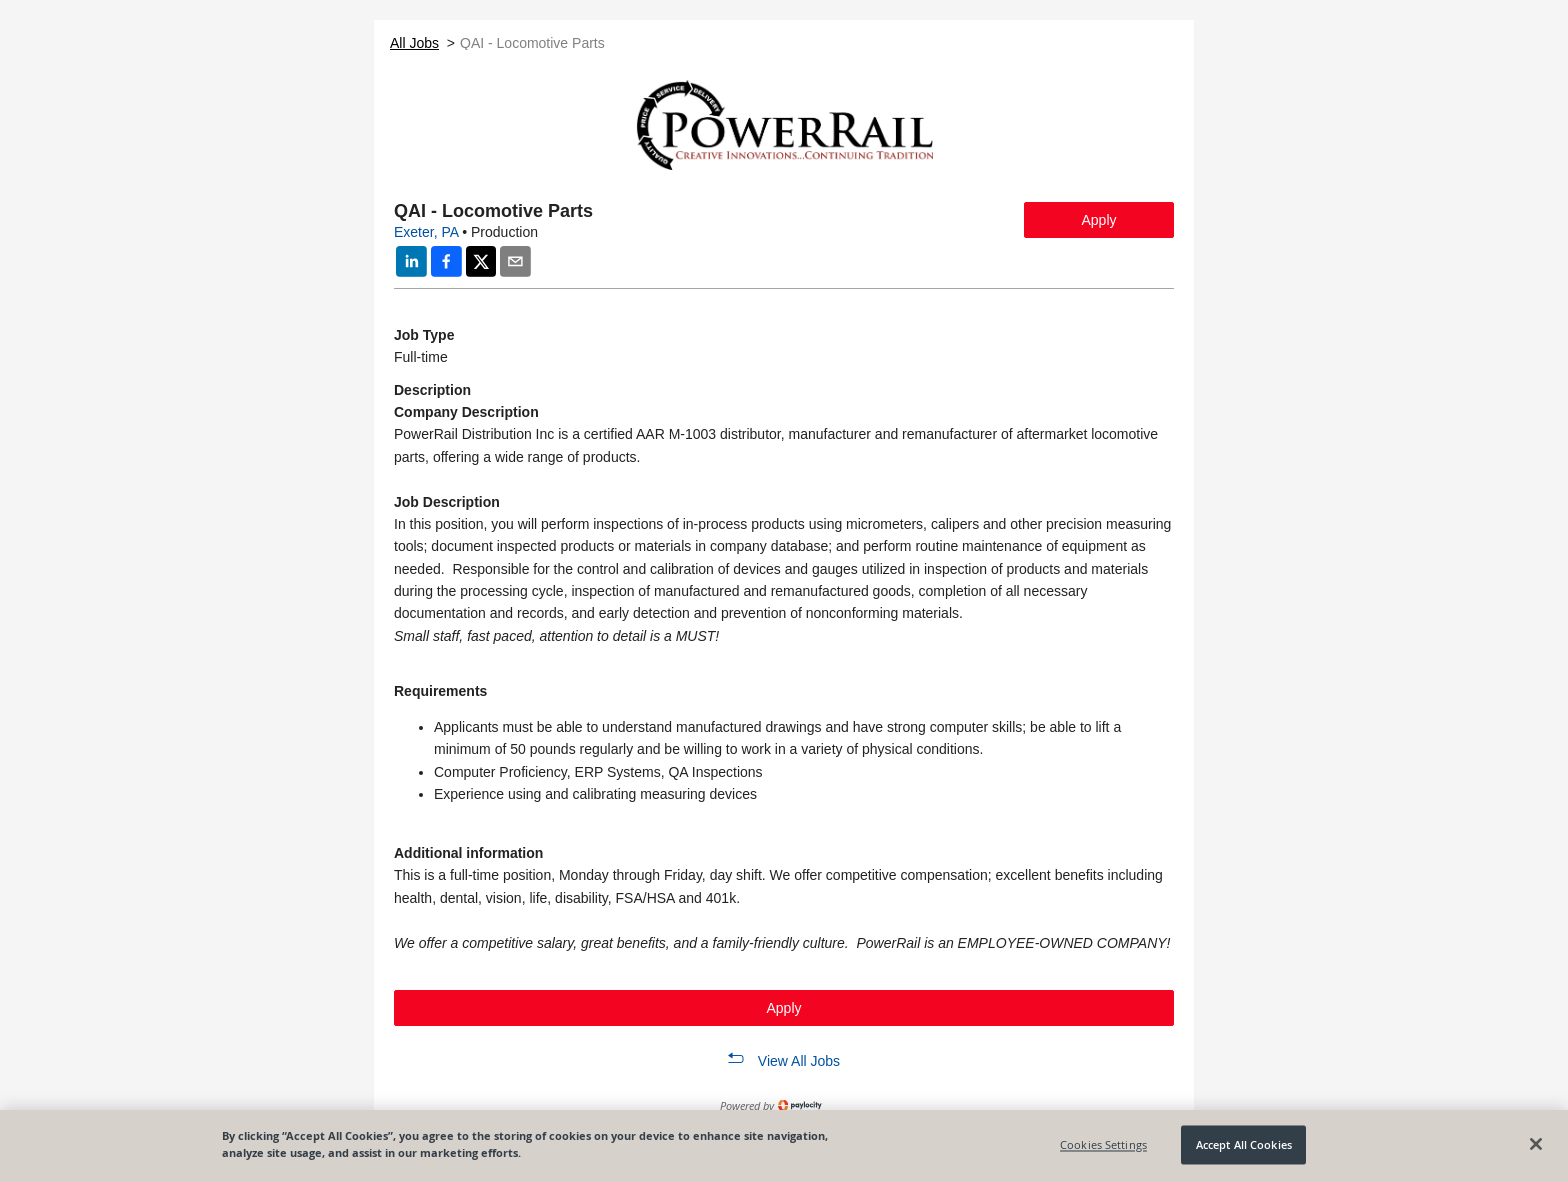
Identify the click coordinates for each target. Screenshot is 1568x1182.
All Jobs (414, 43)
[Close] (1536, 1144)
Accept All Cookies (1244, 1144)
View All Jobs (799, 1061)
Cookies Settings (1103, 1144)
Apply (1098, 220)
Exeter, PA (426, 232)
